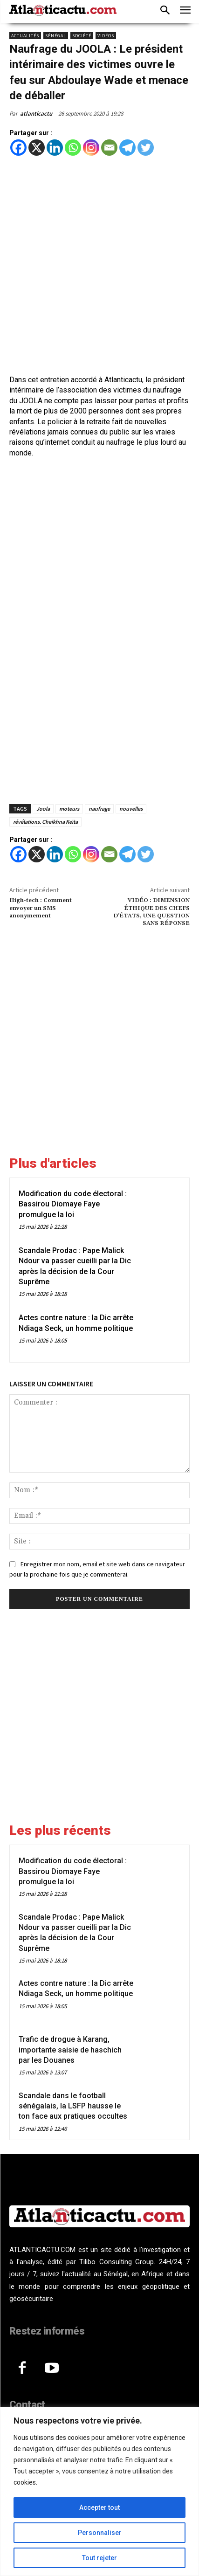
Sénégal (55, 35)
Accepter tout (99, 2507)
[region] (99, 2491)
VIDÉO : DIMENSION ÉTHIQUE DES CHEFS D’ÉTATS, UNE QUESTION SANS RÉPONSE (151, 912)
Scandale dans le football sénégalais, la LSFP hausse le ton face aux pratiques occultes (73, 2106)
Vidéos (106, 35)
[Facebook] (18, 147)
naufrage (99, 808)
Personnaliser (100, 2532)
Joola (43, 808)
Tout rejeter (99, 2558)
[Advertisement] (99, 265)
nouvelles (131, 808)
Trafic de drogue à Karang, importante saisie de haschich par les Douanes (70, 2050)
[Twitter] (145, 147)
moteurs (69, 808)
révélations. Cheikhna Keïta (45, 821)
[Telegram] (127, 147)
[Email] (109, 147)
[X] (36, 147)
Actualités (25, 35)
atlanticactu (36, 113)
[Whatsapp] (73, 147)
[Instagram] (91, 147)
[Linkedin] (55, 147)
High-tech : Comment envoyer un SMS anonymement (40, 908)
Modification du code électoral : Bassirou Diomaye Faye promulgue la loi (73, 1204)
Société (81, 35)
